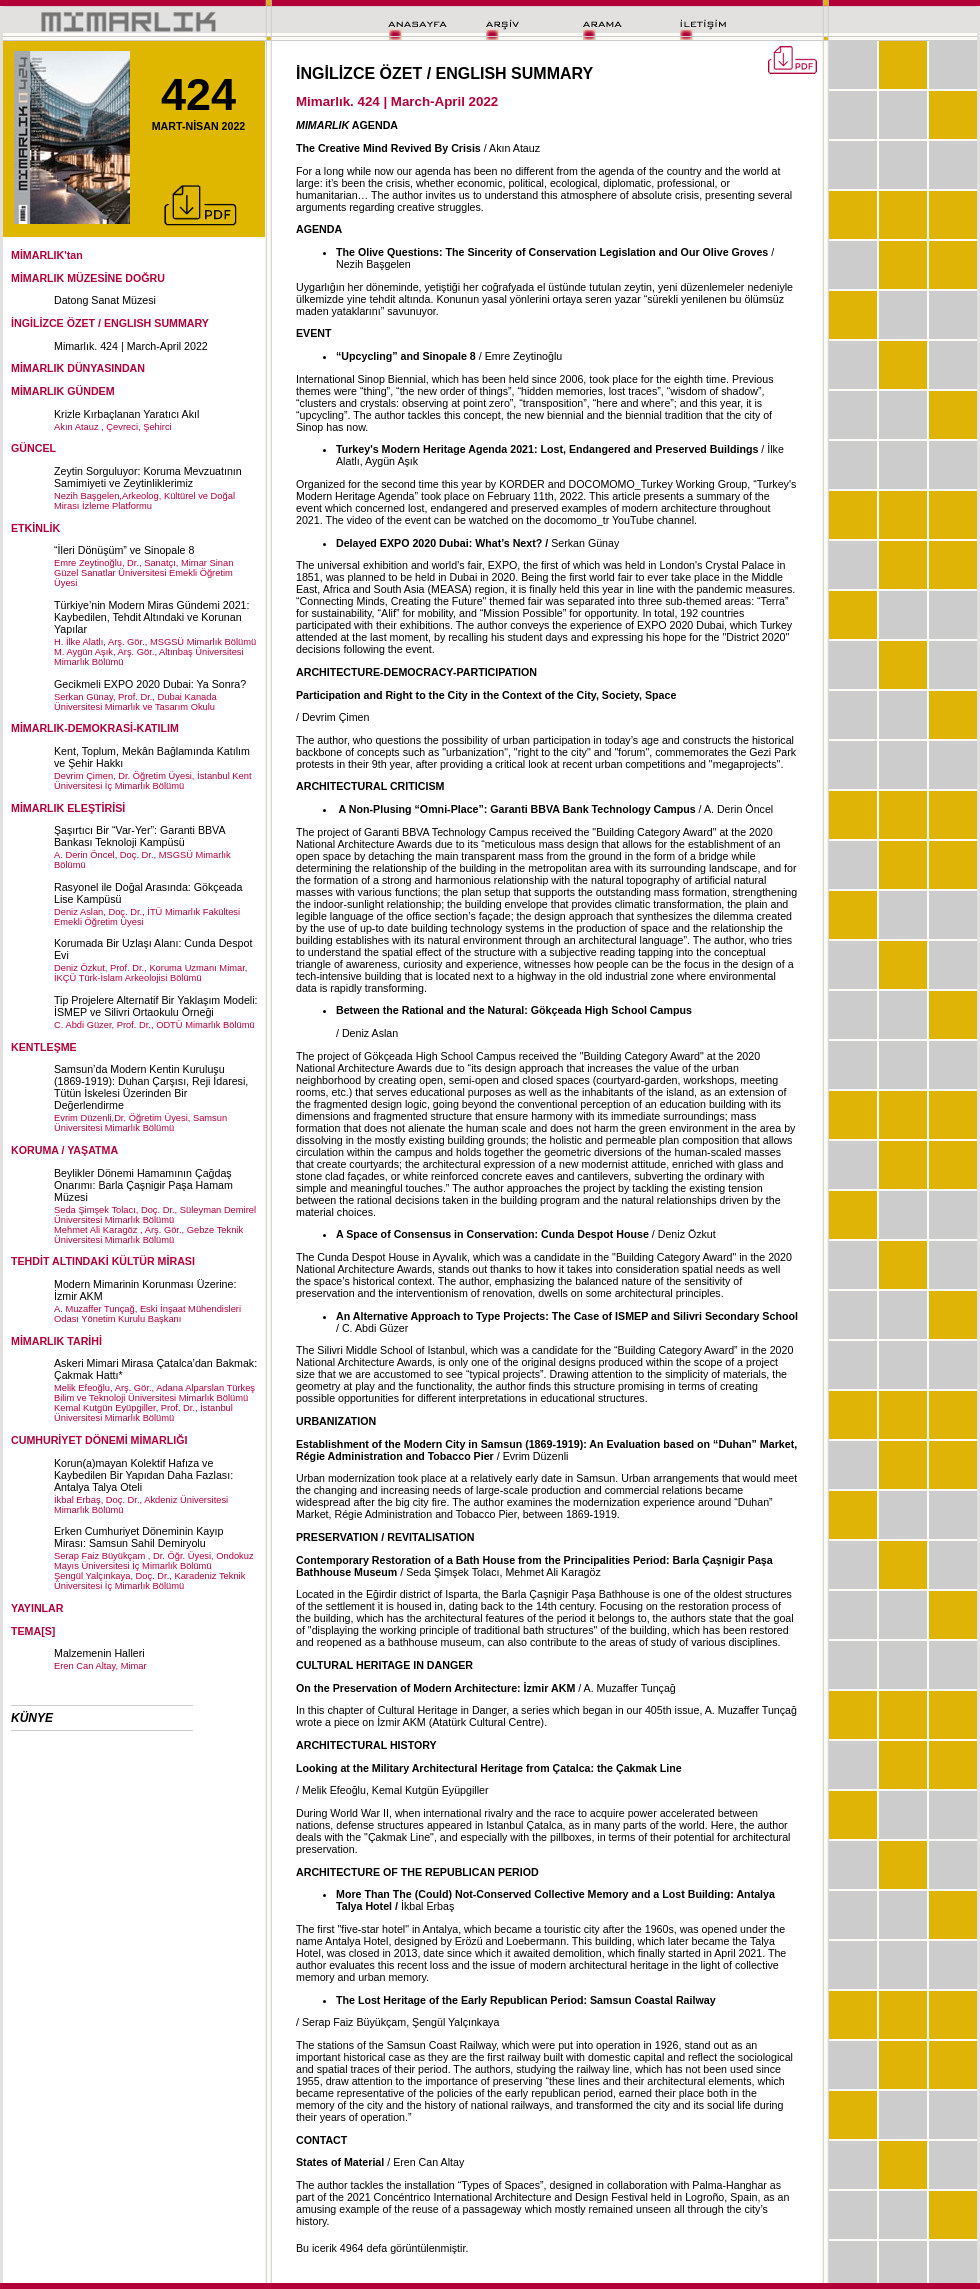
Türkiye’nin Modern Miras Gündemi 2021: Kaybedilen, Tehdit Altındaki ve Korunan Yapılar (151, 617)
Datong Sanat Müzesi (105, 300)
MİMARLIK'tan (47, 255)
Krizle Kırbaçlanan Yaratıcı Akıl (126, 414)
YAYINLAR (37, 1608)
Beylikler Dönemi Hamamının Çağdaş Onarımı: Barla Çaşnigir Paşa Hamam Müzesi (143, 1185)
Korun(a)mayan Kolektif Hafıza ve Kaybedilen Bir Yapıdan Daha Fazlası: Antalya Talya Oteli (143, 1475)
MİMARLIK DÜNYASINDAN (78, 368)
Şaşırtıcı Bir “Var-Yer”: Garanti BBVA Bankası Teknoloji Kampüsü (139, 836)
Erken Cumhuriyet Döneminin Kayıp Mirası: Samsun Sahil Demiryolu (138, 1537)
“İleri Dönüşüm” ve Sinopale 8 (124, 550)
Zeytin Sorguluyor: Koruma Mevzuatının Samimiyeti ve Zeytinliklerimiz (148, 477)
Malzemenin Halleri (99, 1653)
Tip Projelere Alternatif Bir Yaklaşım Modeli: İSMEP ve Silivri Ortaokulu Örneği (156, 1006)
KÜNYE (32, 1718)
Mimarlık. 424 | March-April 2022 (131, 346)
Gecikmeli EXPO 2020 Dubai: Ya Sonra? (150, 684)
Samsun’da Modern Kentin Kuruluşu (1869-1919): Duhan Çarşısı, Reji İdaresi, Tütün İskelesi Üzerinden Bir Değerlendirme (151, 1087)
